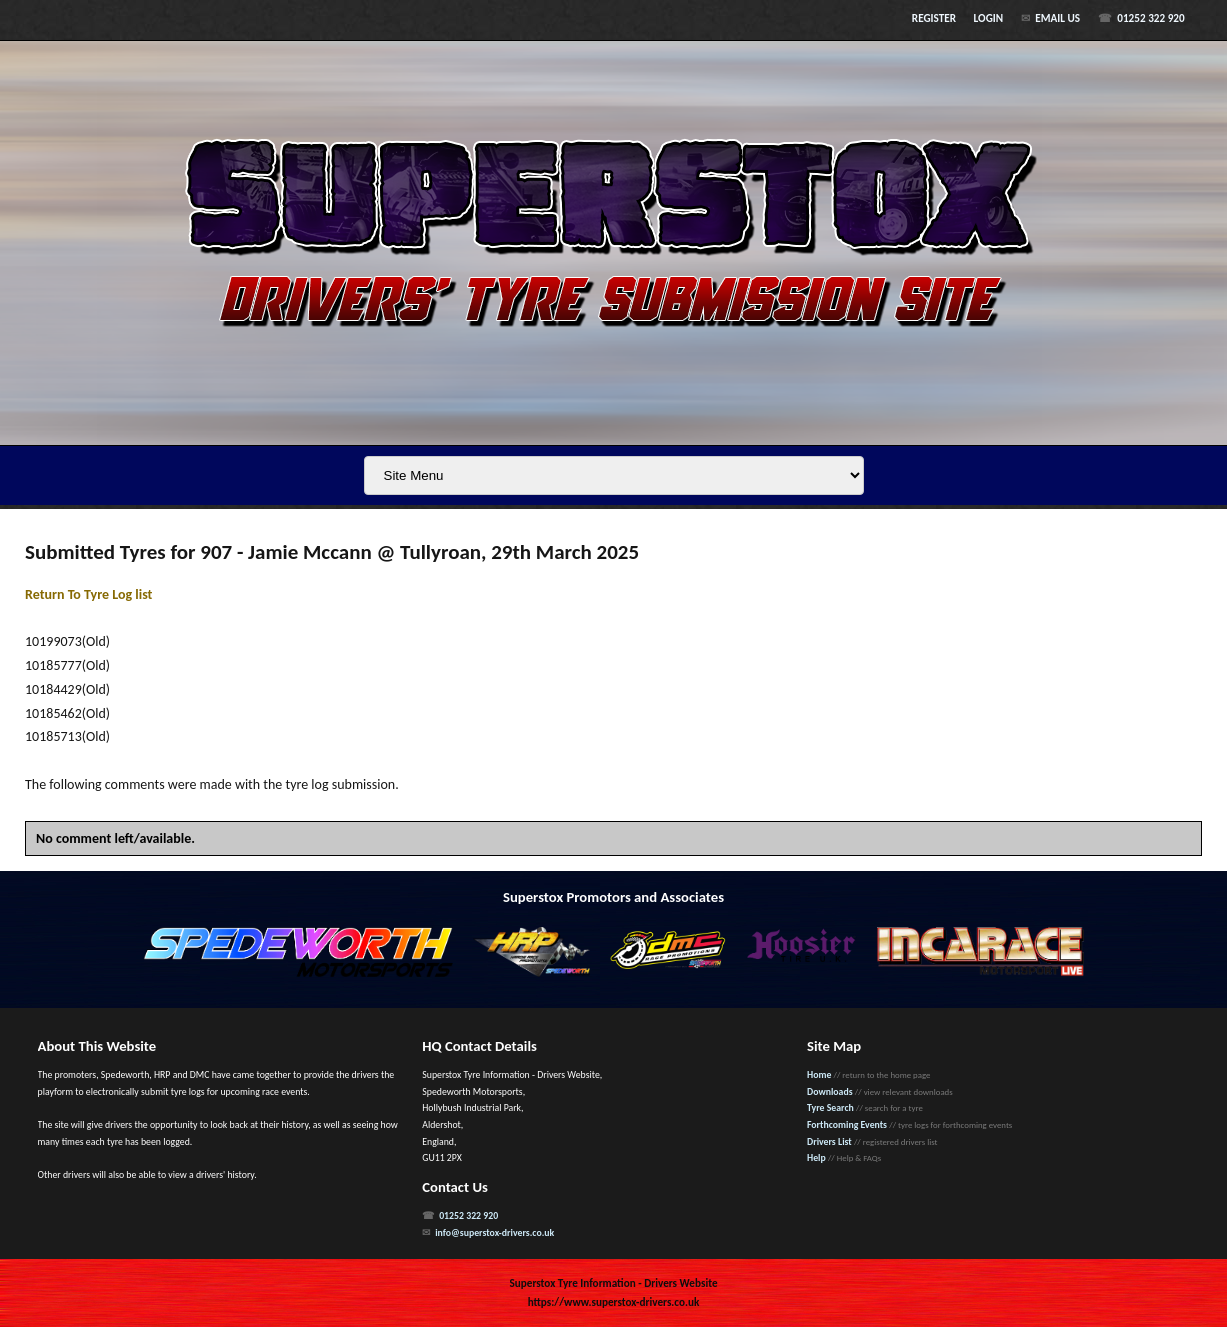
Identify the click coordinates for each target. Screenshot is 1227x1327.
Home (819, 1075)
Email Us (1057, 18)
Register (934, 18)
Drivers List (829, 1142)
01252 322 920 (1150, 18)
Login (989, 18)
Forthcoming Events (847, 1125)
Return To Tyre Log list (88, 594)
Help (816, 1158)
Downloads (830, 1092)
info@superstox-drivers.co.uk (494, 1233)
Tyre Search (830, 1108)
